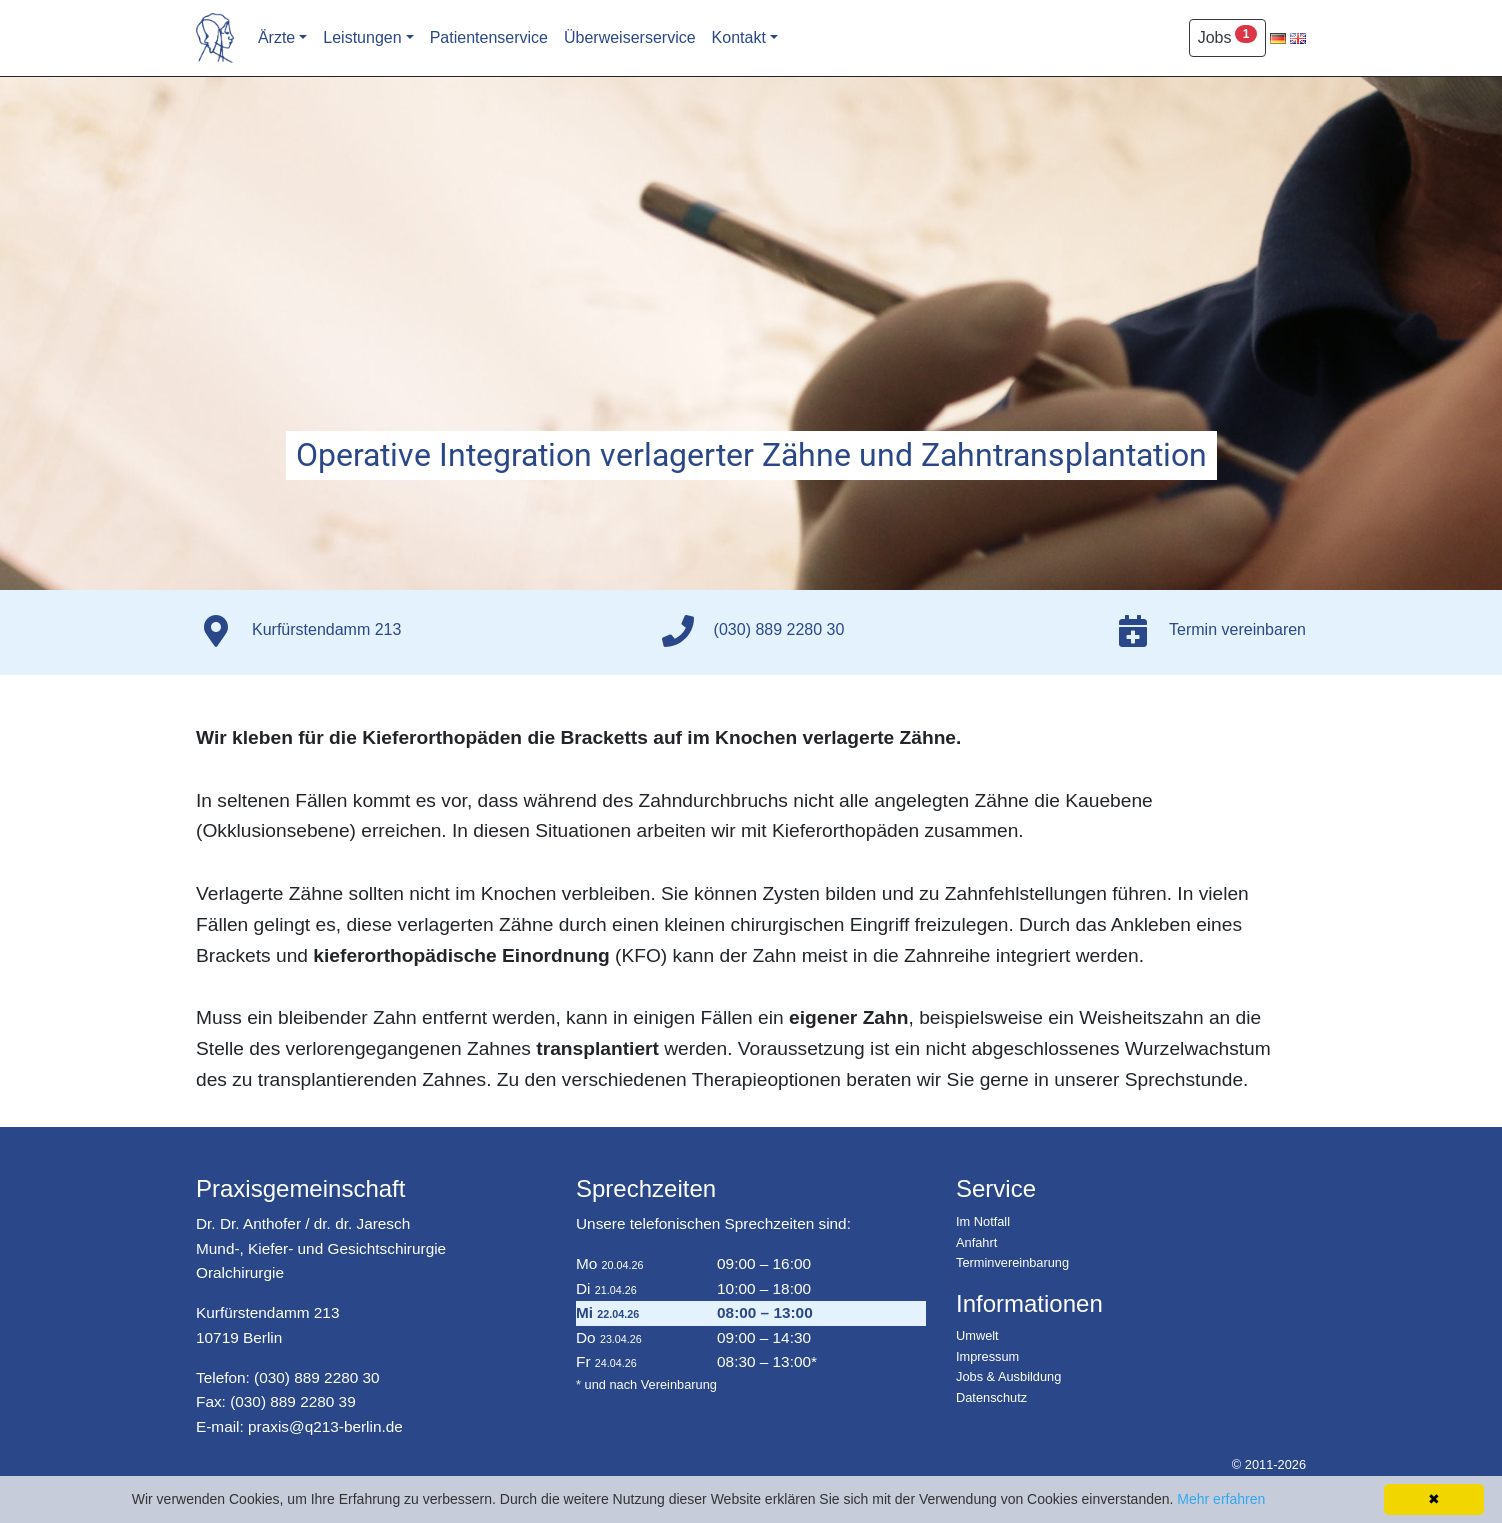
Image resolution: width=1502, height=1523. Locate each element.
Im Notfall (983, 1221)
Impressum (987, 1356)
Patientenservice (489, 37)
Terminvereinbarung (1012, 1262)
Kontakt (739, 37)
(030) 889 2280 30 (317, 1377)
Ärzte (276, 37)
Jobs (1227, 35)
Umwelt (977, 1335)
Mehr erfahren (1221, 1499)
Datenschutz (991, 1397)
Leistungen (362, 37)
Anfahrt (976, 1242)
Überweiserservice (630, 37)
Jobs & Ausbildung (1008, 1376)
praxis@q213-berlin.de (325, 1426)
